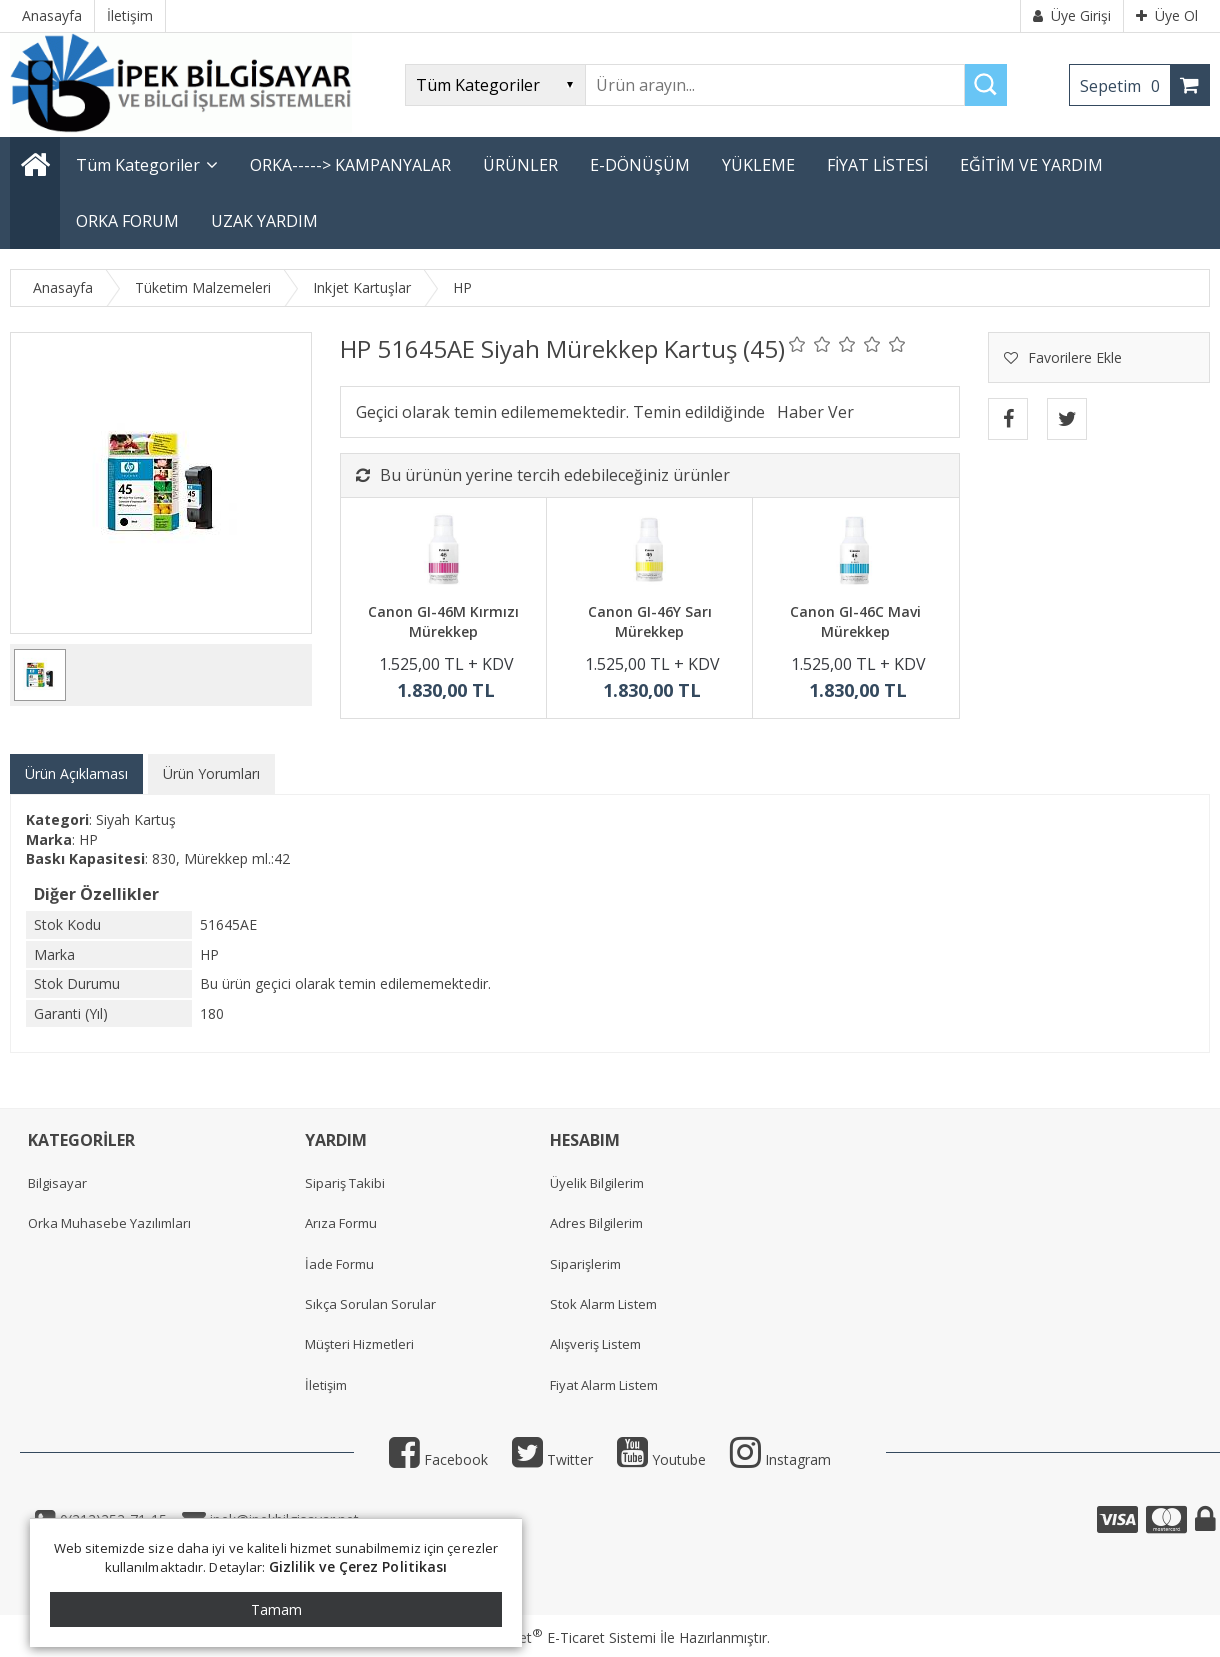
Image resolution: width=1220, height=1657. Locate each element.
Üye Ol (1167, 15)
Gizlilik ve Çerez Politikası (358, 1566)
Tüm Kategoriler (138, 165)
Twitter (552, 1459)
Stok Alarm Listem (603, 1304)
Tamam (276, 1609)
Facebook (438, 1459)
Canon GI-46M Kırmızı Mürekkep (443, 621)
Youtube (661, 1459)
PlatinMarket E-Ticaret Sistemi (553, 1637)
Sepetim (1125, 86)
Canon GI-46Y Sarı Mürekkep (650, 621)
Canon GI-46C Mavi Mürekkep (855, 621)
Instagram (780, 1459)
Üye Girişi (1072, 15)
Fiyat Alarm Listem (604, 1385)
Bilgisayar (57, 1183)
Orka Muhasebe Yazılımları (109, 1223)
